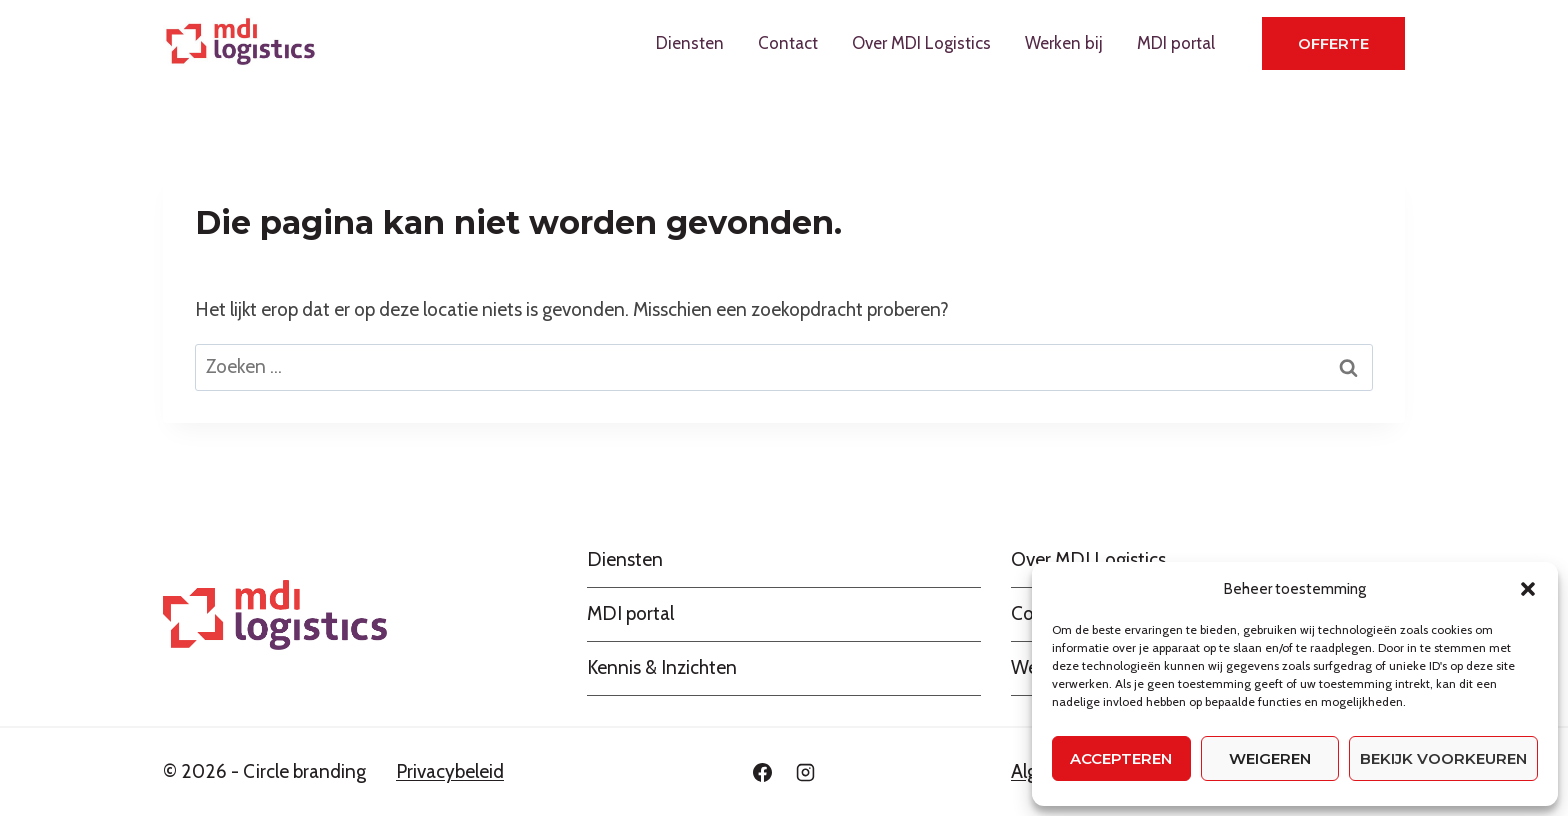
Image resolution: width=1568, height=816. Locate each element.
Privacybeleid (450, 771)
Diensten (690, 43)
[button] (1528, 589)
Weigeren (1270, 758)
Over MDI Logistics (921, 43)
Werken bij (1064, 43)
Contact (788, 43)
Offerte (1333, 43)
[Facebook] (762, 772)
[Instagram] (806, 772)
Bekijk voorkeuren (1443, 758)
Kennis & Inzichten (662, 667)
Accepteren (1121, 758)
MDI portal (1176, 43)
